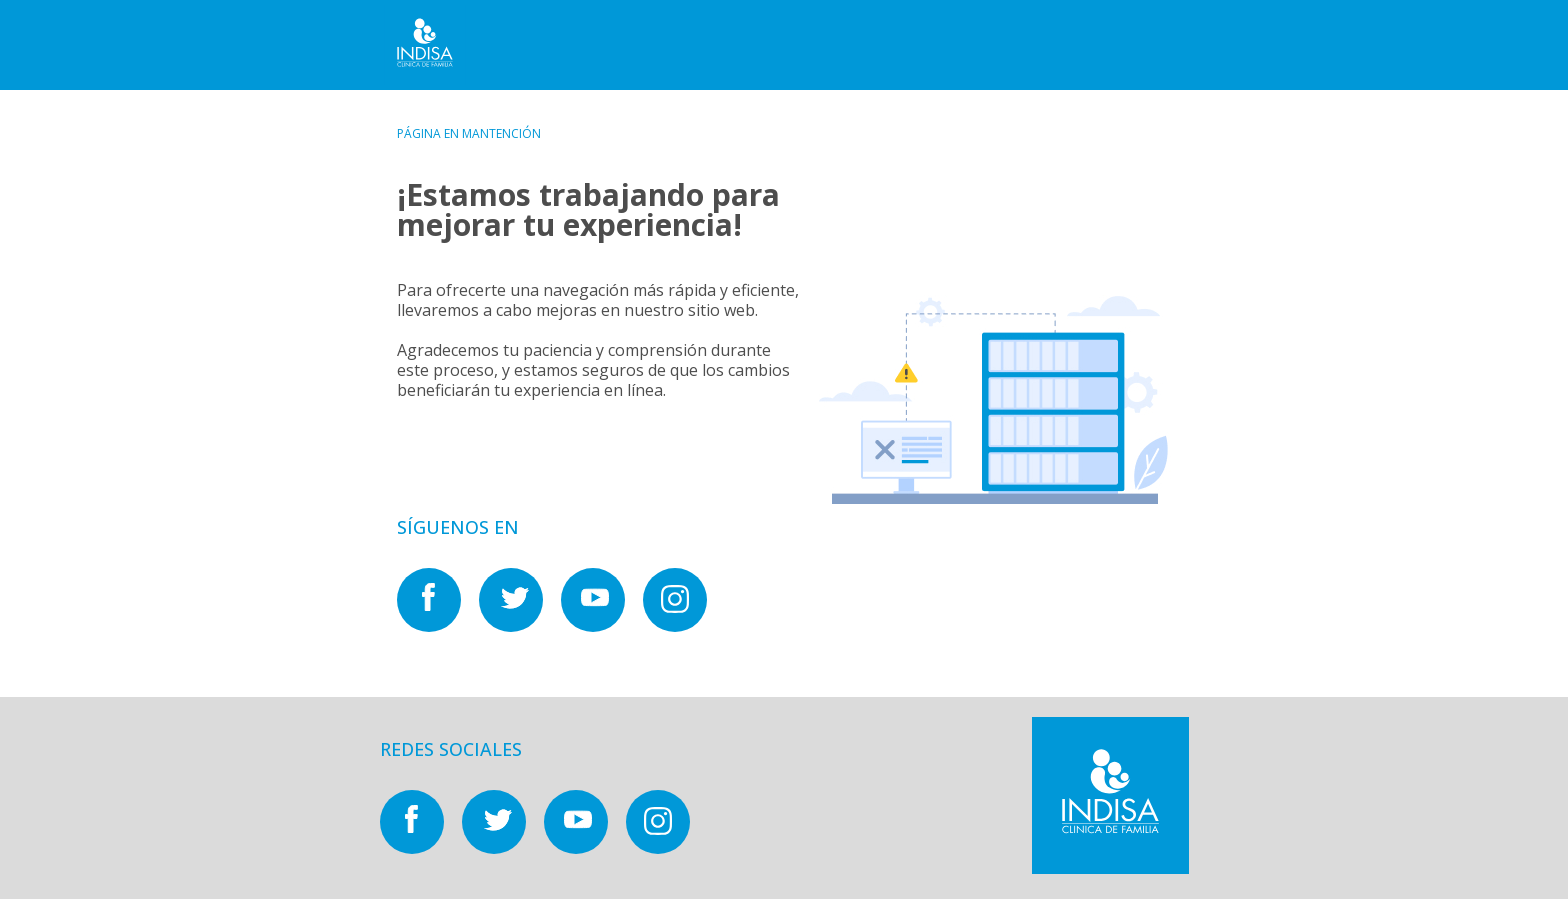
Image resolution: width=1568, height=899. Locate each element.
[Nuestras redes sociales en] (438, 626)
